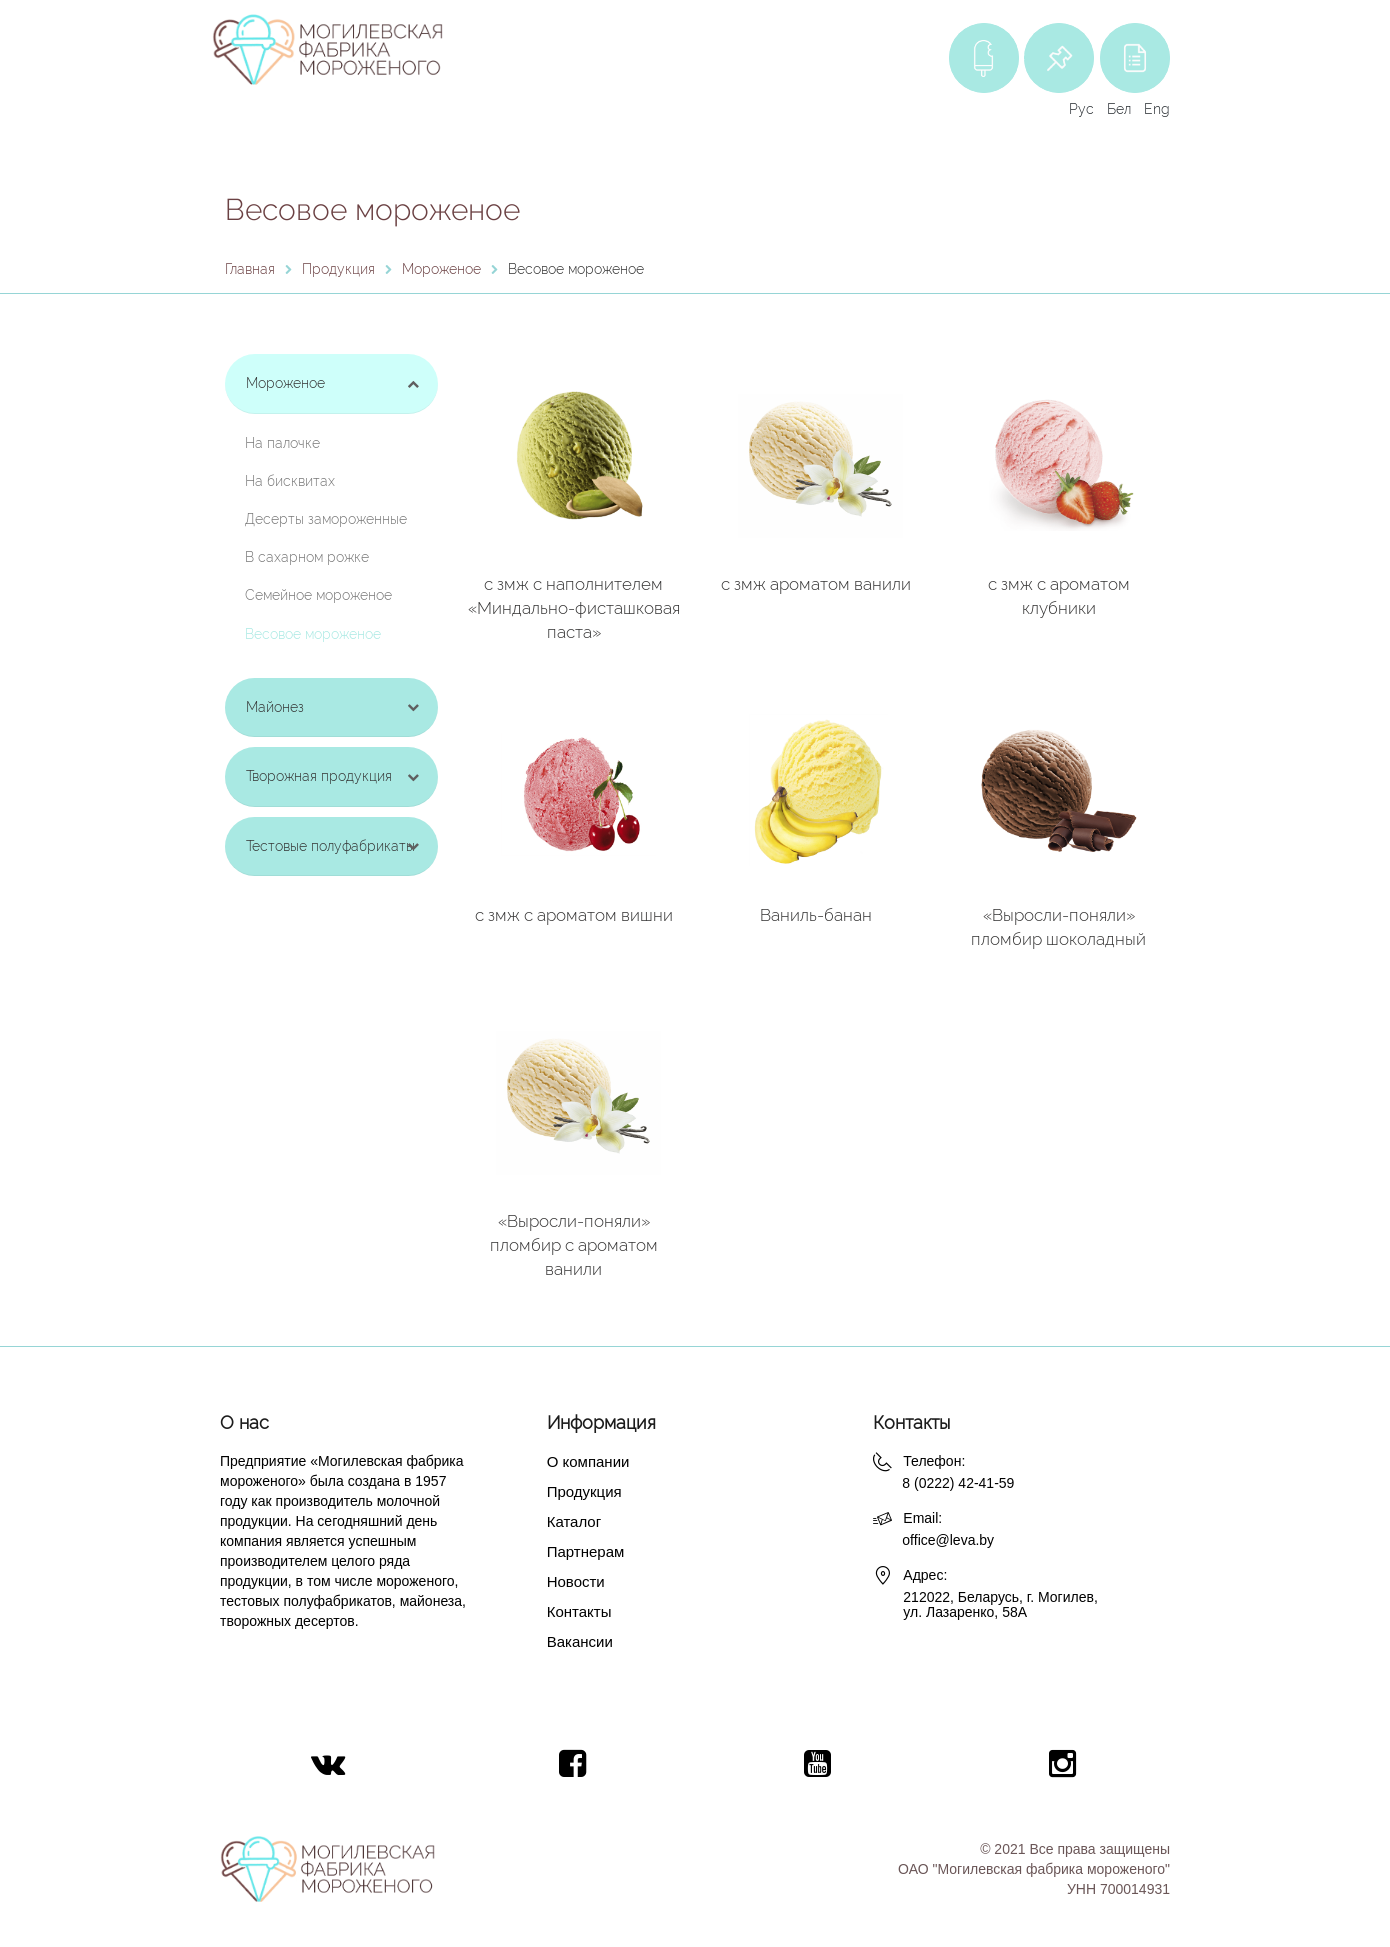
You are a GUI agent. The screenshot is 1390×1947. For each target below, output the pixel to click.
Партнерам (586, 1551)
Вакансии (580, 1641)
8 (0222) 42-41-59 (958, 1483)
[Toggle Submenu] (413, 383)
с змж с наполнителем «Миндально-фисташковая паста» (574, 608)
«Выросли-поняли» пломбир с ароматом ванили (574, 1245)
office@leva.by (948, 1540)
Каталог (574, 1521)
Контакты (579, 1611)
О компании (588, 1461)
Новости (576, 1581)
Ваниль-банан (816, 915)
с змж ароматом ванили (816, 584)
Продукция (584, 1491)
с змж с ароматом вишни (574, 915)
